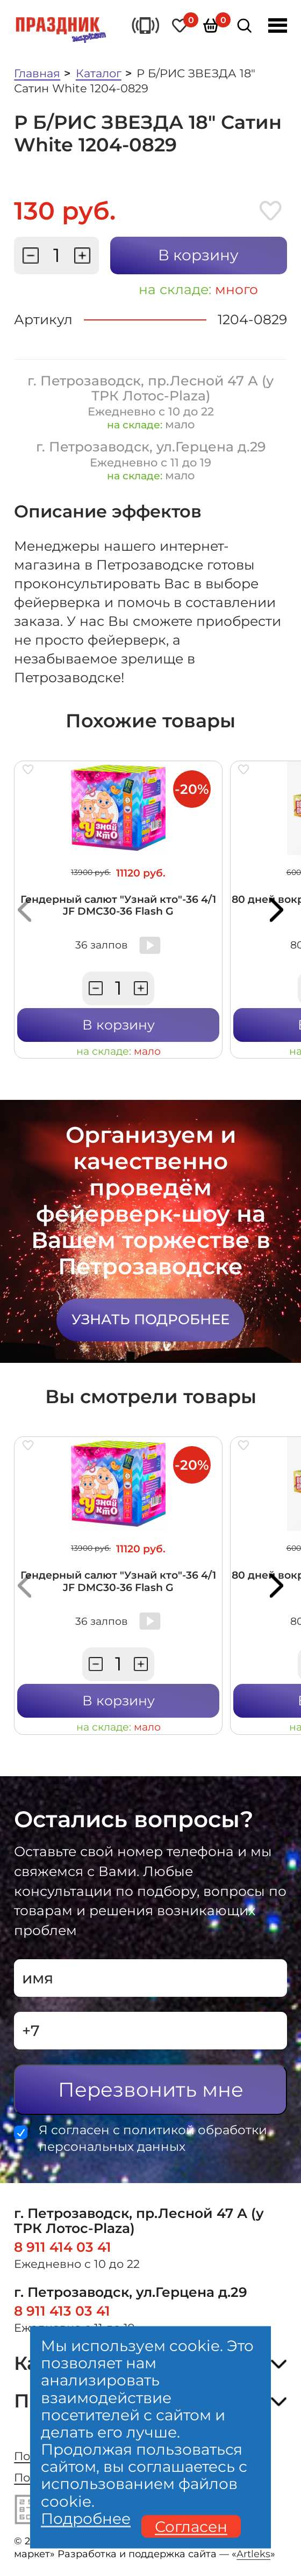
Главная (37, 73)
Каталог (98, 73)
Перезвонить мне (150, 2089)
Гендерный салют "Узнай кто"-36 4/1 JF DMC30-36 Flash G (118, 905)
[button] (24, 909)
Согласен (191, 2526)
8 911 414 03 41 (62, 2246)
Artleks (253, 2553)
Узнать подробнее (150, 1319)
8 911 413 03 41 (62, 2310)
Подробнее (86, 2518)
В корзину (198, 255)
